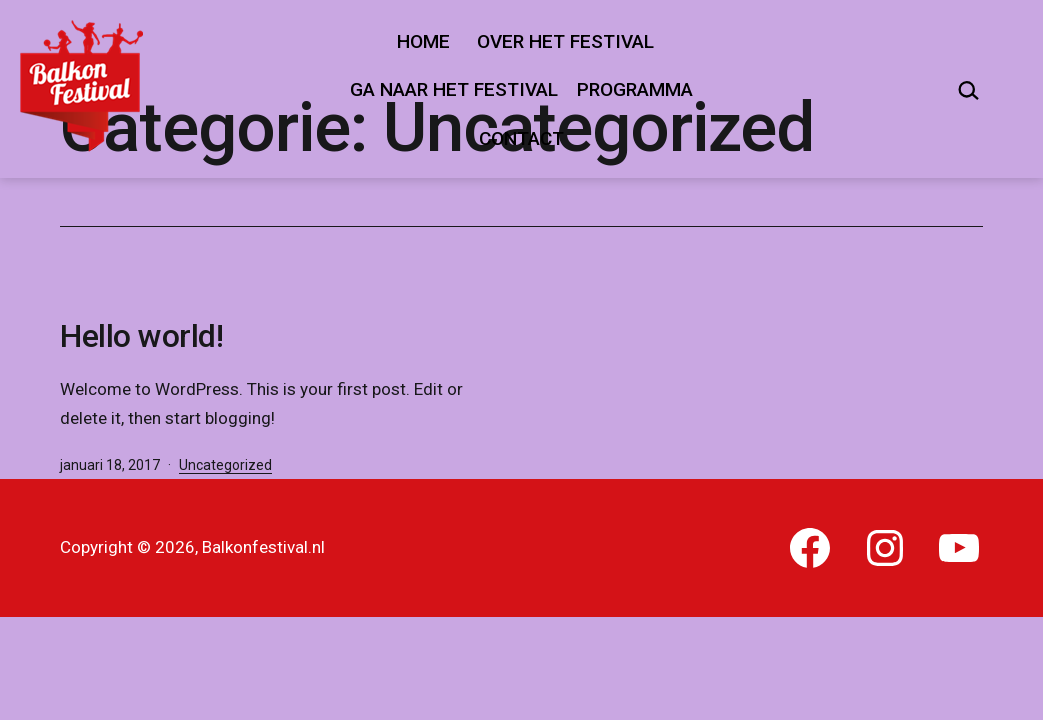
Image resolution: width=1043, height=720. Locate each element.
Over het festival (565, 41)
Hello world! (141, 336)
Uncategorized (225, 465)
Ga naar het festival (454, 89)
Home (423, 41)
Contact (521, 138)
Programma (635, 89)
